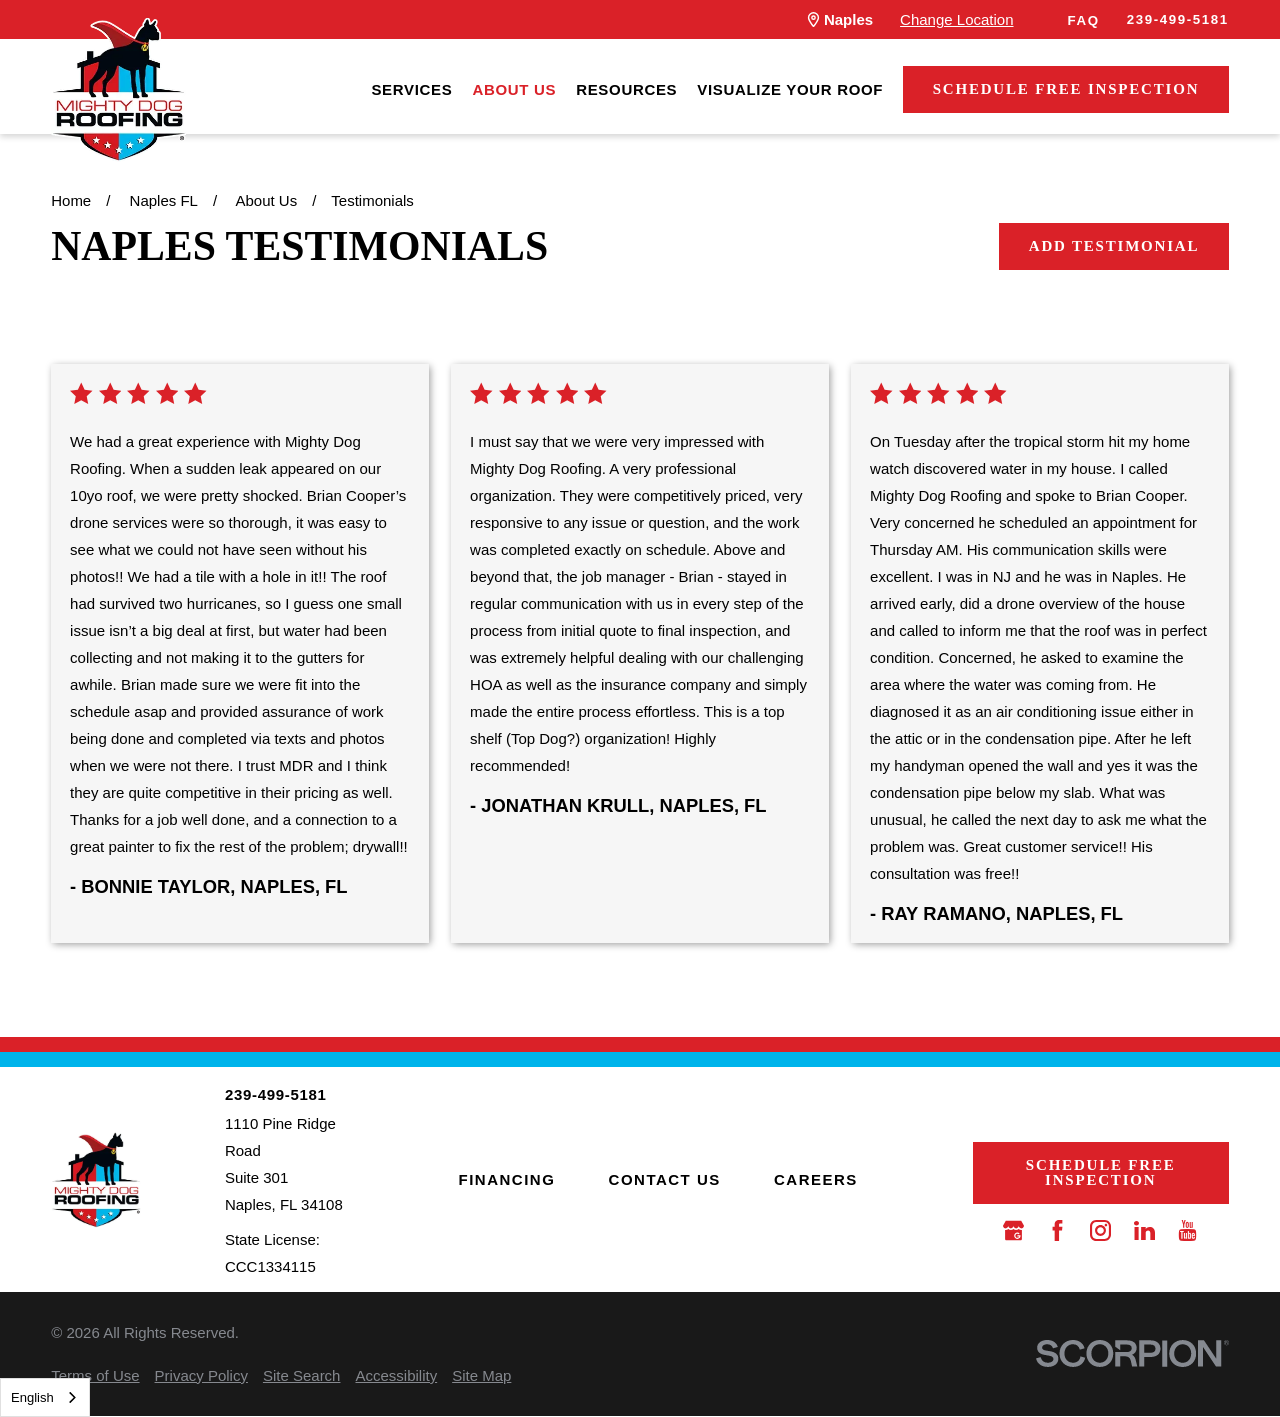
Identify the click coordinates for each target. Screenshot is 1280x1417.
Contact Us (665, 1179)
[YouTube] (1187, 1230)
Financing (507, 1179)
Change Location (956, 19)
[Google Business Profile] (1013, 1230)
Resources (626, 89)
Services (411, 89)
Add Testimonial (1114, 246)
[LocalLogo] (118, 90)
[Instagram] (1100, 1230)
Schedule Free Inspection (1066, 89)
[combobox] (45, 1397)
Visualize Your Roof (790, 89)
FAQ (1084, 20)
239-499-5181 (1178, 19)
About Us (514, 89)
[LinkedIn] (1144, 1230)
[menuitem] (411, 89)
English (32, 1397)
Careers (816, 1179)
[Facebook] (1057, 1230)
